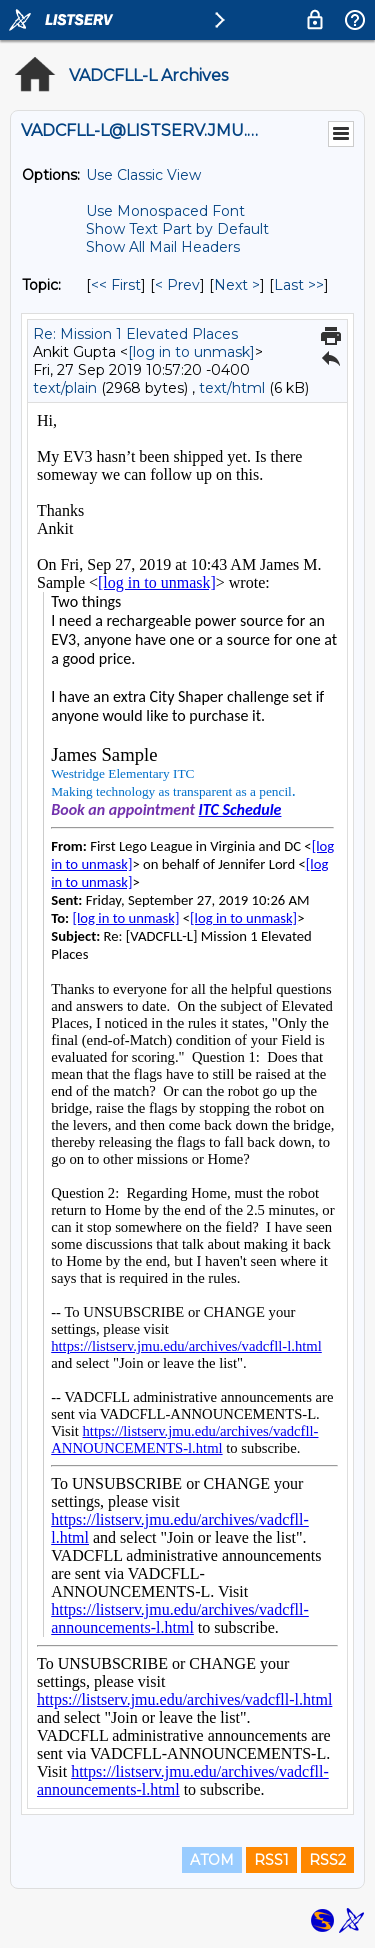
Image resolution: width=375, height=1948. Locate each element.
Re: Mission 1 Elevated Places (135, 334)
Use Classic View (143, 175)
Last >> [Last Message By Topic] (299, 285)
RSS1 (271, 1860)
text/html (232, 388)
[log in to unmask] (191, 352)
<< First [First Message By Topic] (116, 285)
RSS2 (327, 1860)
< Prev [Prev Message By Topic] (177, 285)
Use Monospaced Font (165, 211)
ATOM (212, 1860)
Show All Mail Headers (163, 247)
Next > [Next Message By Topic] (237, 285)
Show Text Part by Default (177, 229)
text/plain (65, 388)
